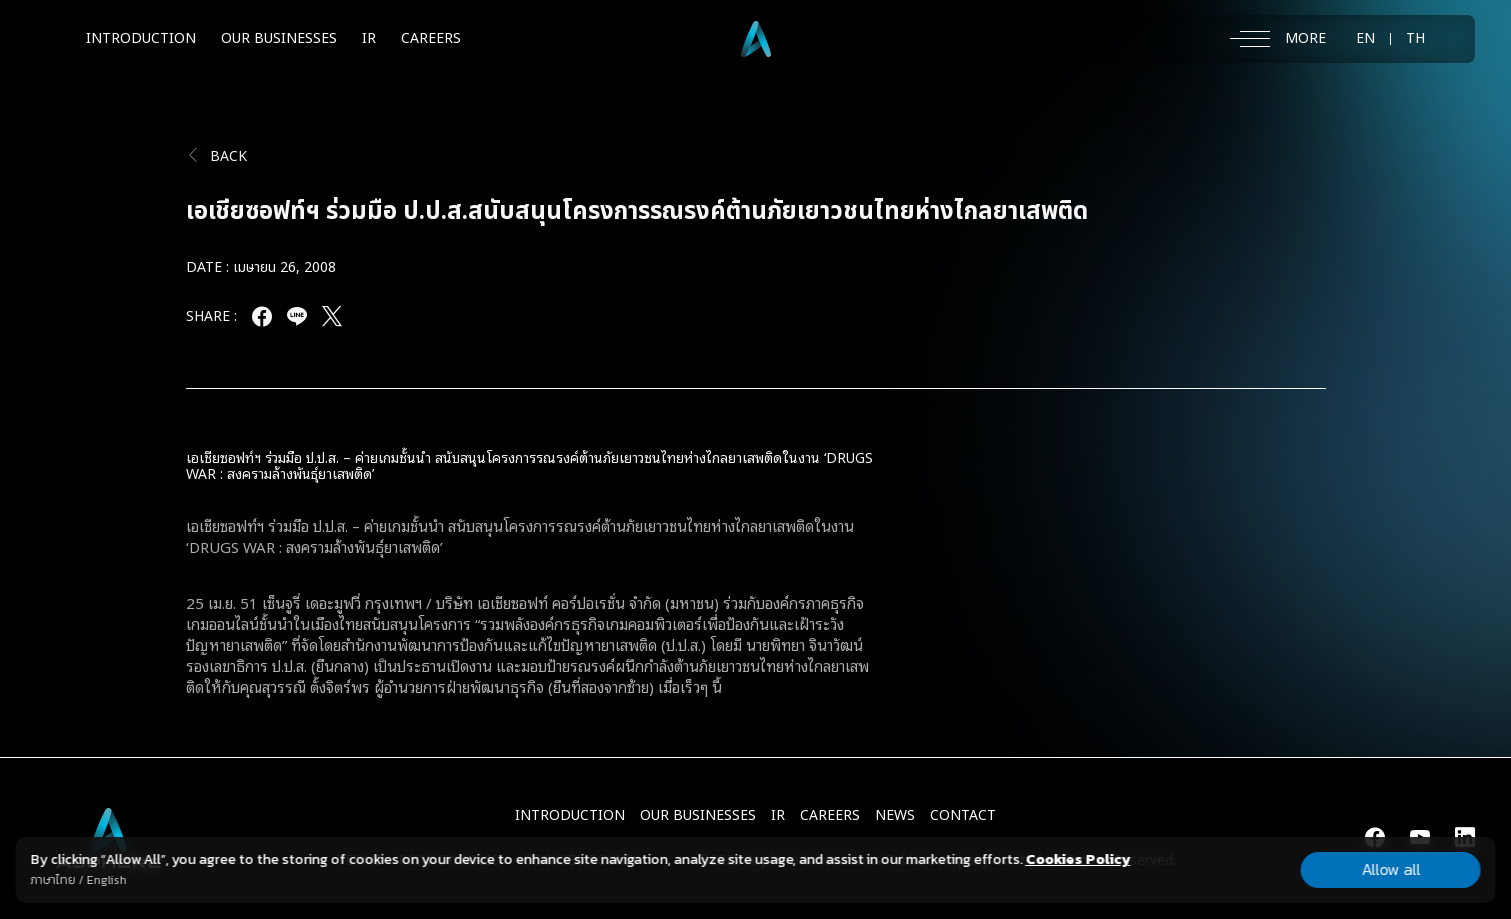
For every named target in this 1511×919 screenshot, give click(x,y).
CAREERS (431, 38)
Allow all (1390, 869)
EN (1365, 39)
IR (369, 38)
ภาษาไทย (52, 880)
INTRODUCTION (141, 38)
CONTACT (963, 815)
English (106, 880)
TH (1415, 39)
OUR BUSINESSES (279, 38)
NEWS (895, 815)
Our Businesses (698, 815)
